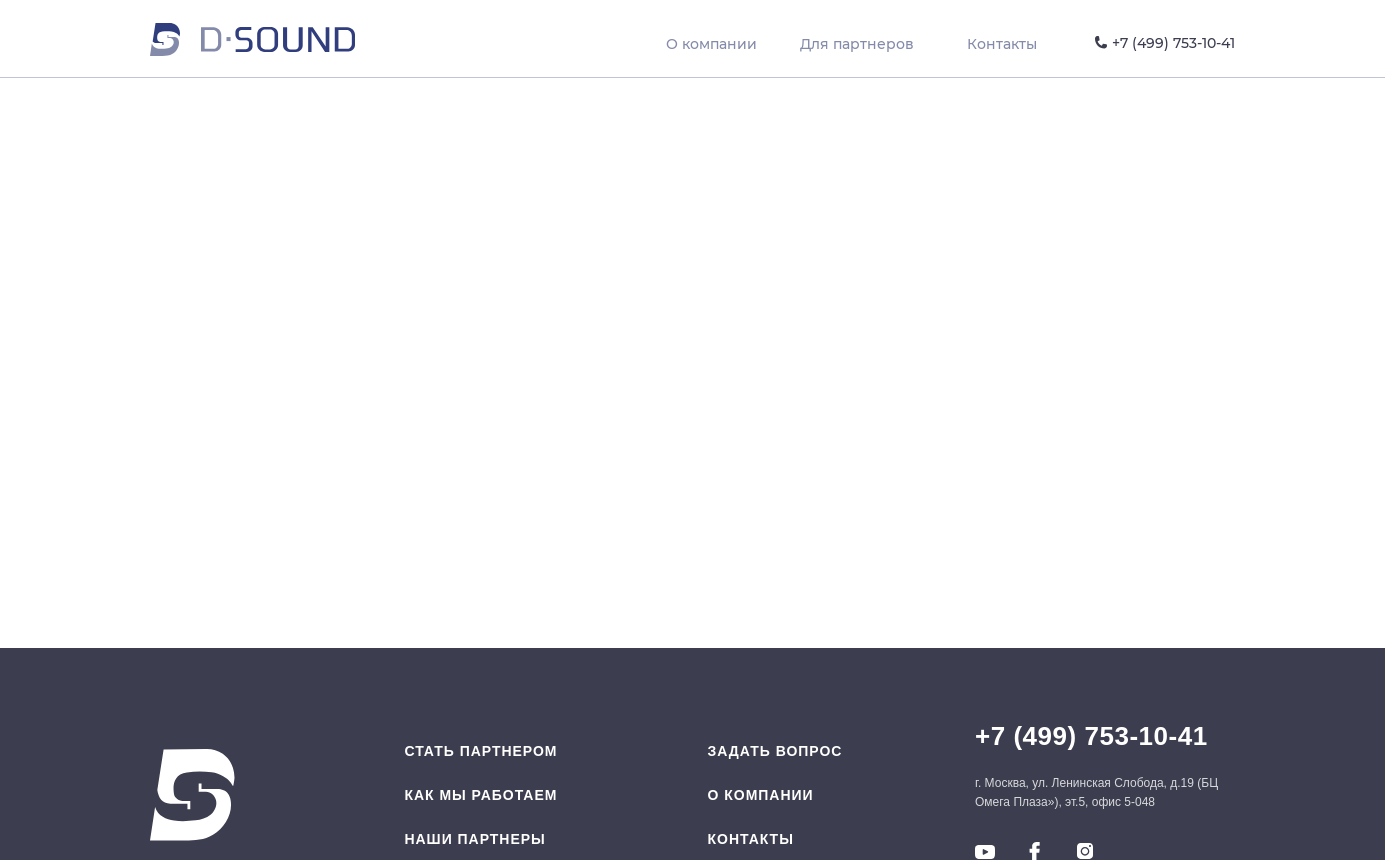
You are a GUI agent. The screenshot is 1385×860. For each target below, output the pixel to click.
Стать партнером (480, 751)
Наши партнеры (474, 839)
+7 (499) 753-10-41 (1091, 736)
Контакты (751, 839)
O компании (761, 795)
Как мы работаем (480, 795)
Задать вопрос (775, 751)
